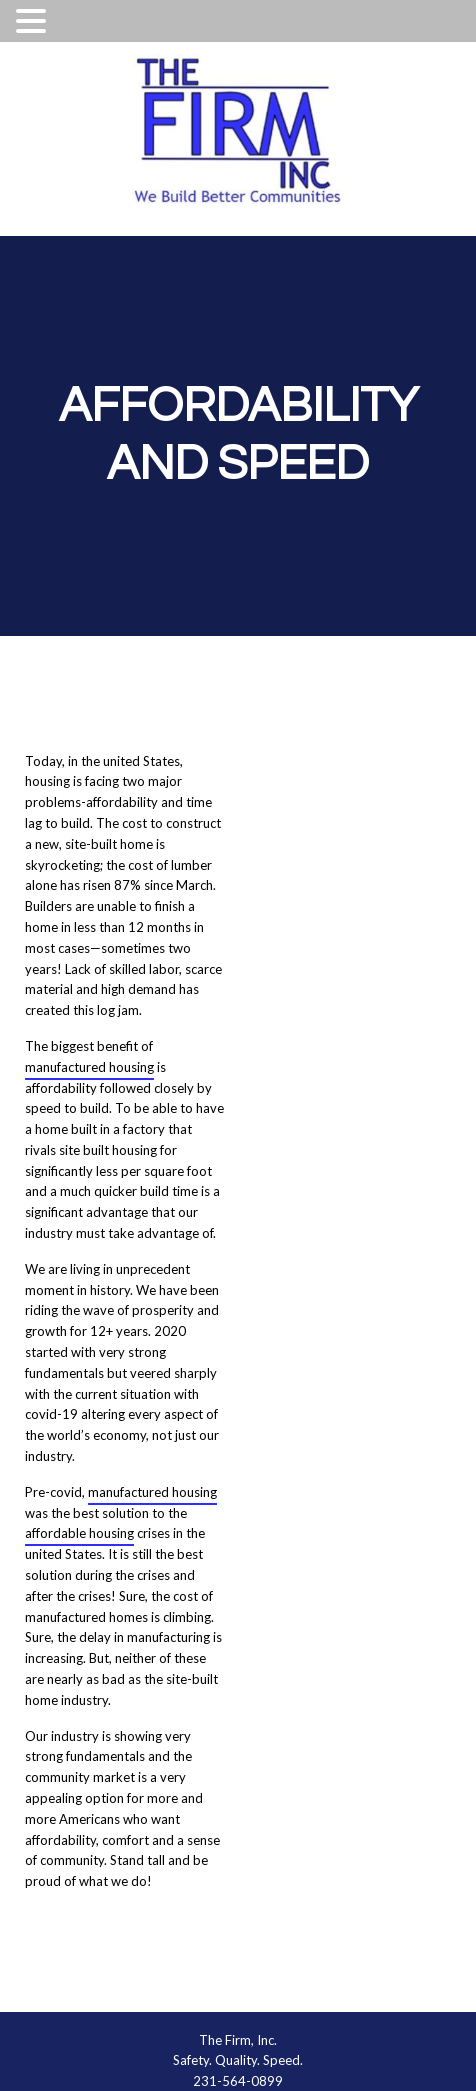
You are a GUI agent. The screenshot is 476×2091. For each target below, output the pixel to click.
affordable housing (79, 1533)
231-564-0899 (238, 2081)
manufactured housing (89, 1067)
